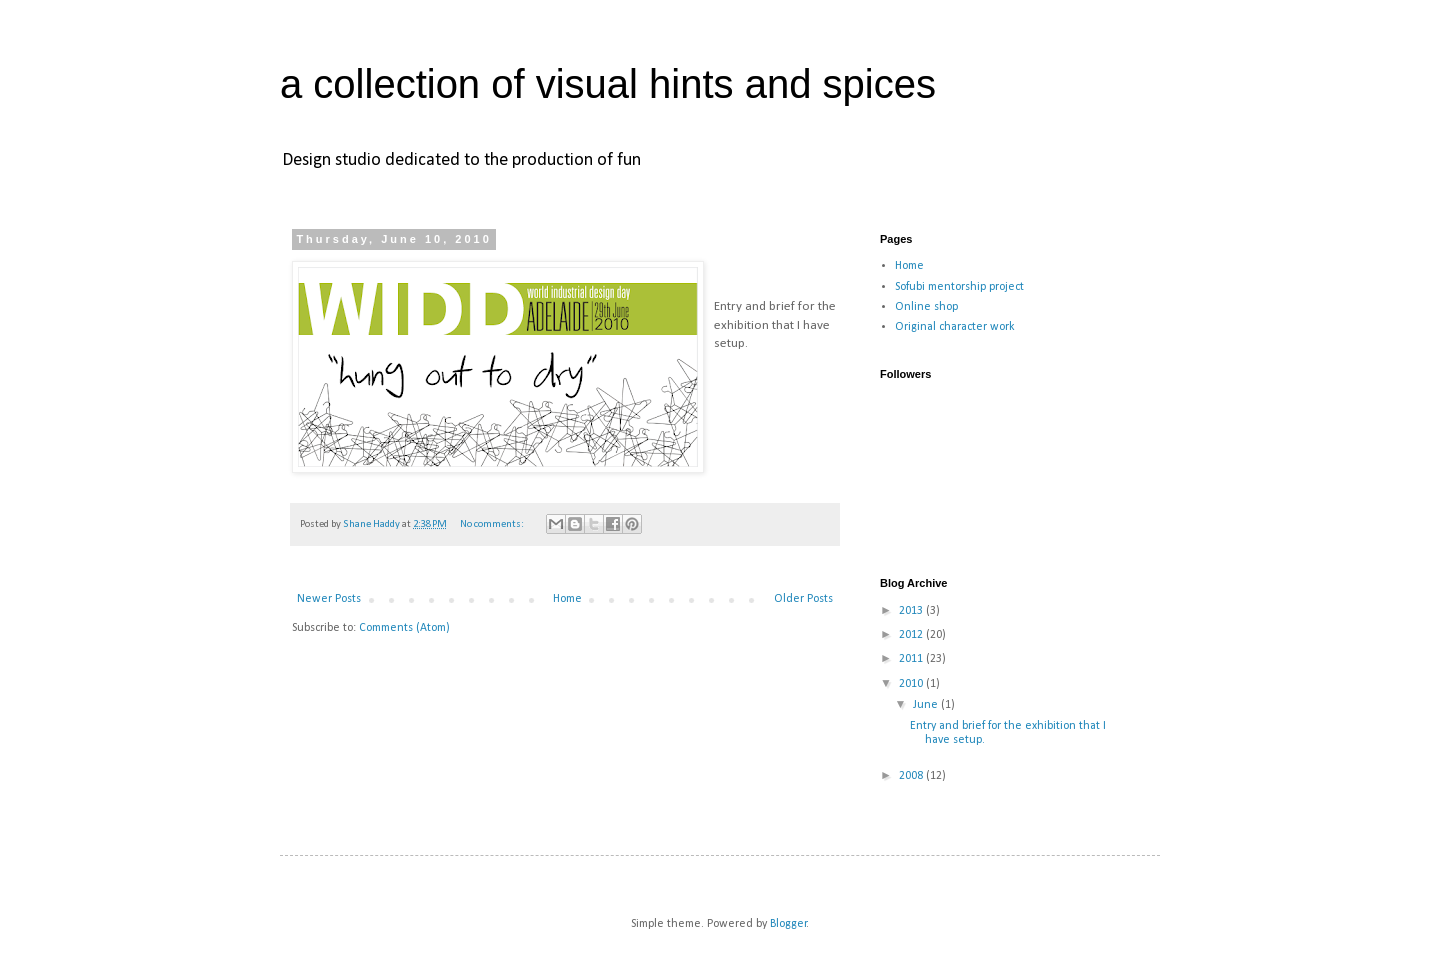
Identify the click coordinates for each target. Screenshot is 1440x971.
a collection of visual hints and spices (608, 84)
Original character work (955, 327)
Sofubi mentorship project (959, 287)
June (927, 705)
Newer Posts (329, 599)
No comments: (493, 524)
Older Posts (803, 599)
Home (567, 599)
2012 (912, 635)
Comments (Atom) (404, 628)
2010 (912, 684)
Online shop (926, 307)
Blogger (788, 924)
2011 (912, 659)
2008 (912, 776)
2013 (912, 611)
